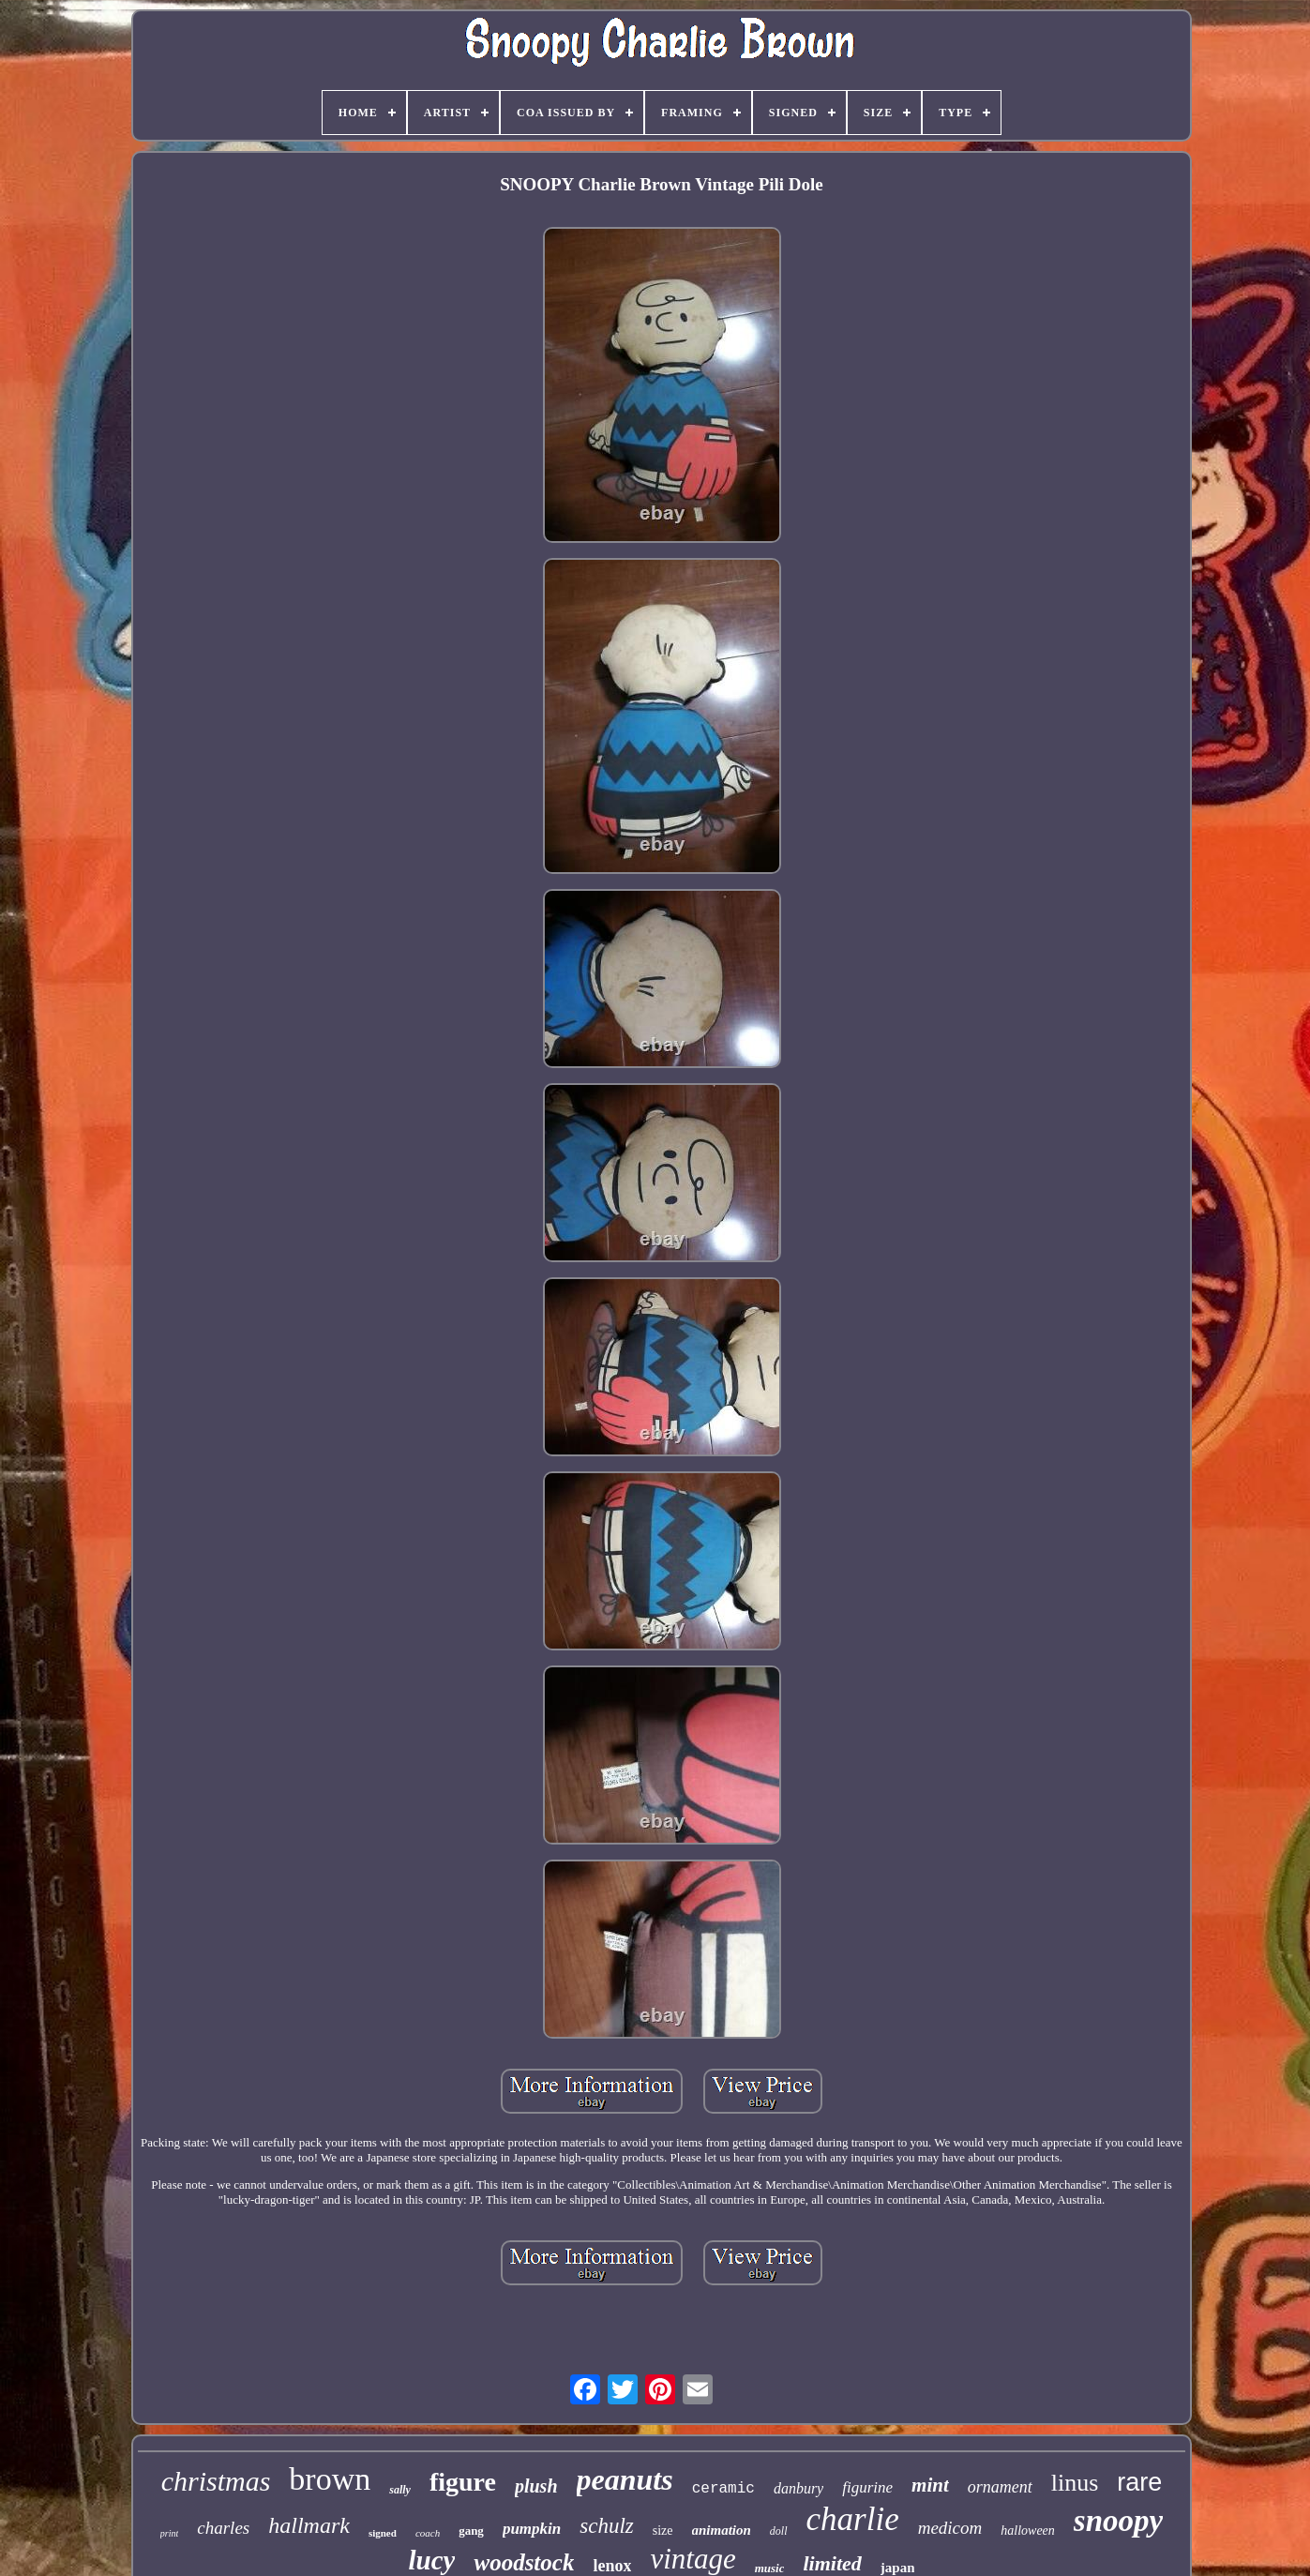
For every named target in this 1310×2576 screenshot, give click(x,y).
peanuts (625, 2479)
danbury (798, 2488)
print (169, 2533)
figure (462, 2481)
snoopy (1118, 2521)
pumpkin (532, 2529)
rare (1139, 2482)
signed (383, 2532)
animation (721, 2530)
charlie (852, 2519)
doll (779, 2531)
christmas (216, 2480)
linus (1075, 2482)
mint (930, 2485)
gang (471, 2530)
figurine (867, 2487)
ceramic (723, 2488)
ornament (1000, 2487)
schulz (607, 2526)
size (663, 2530)
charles (223, 2528)
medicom (950, 2528)
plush (536, 2486)
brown (329, 2479)
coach (427, 2532)
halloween (1028, 2530)
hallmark (309, 2525)
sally (400, 2489)
